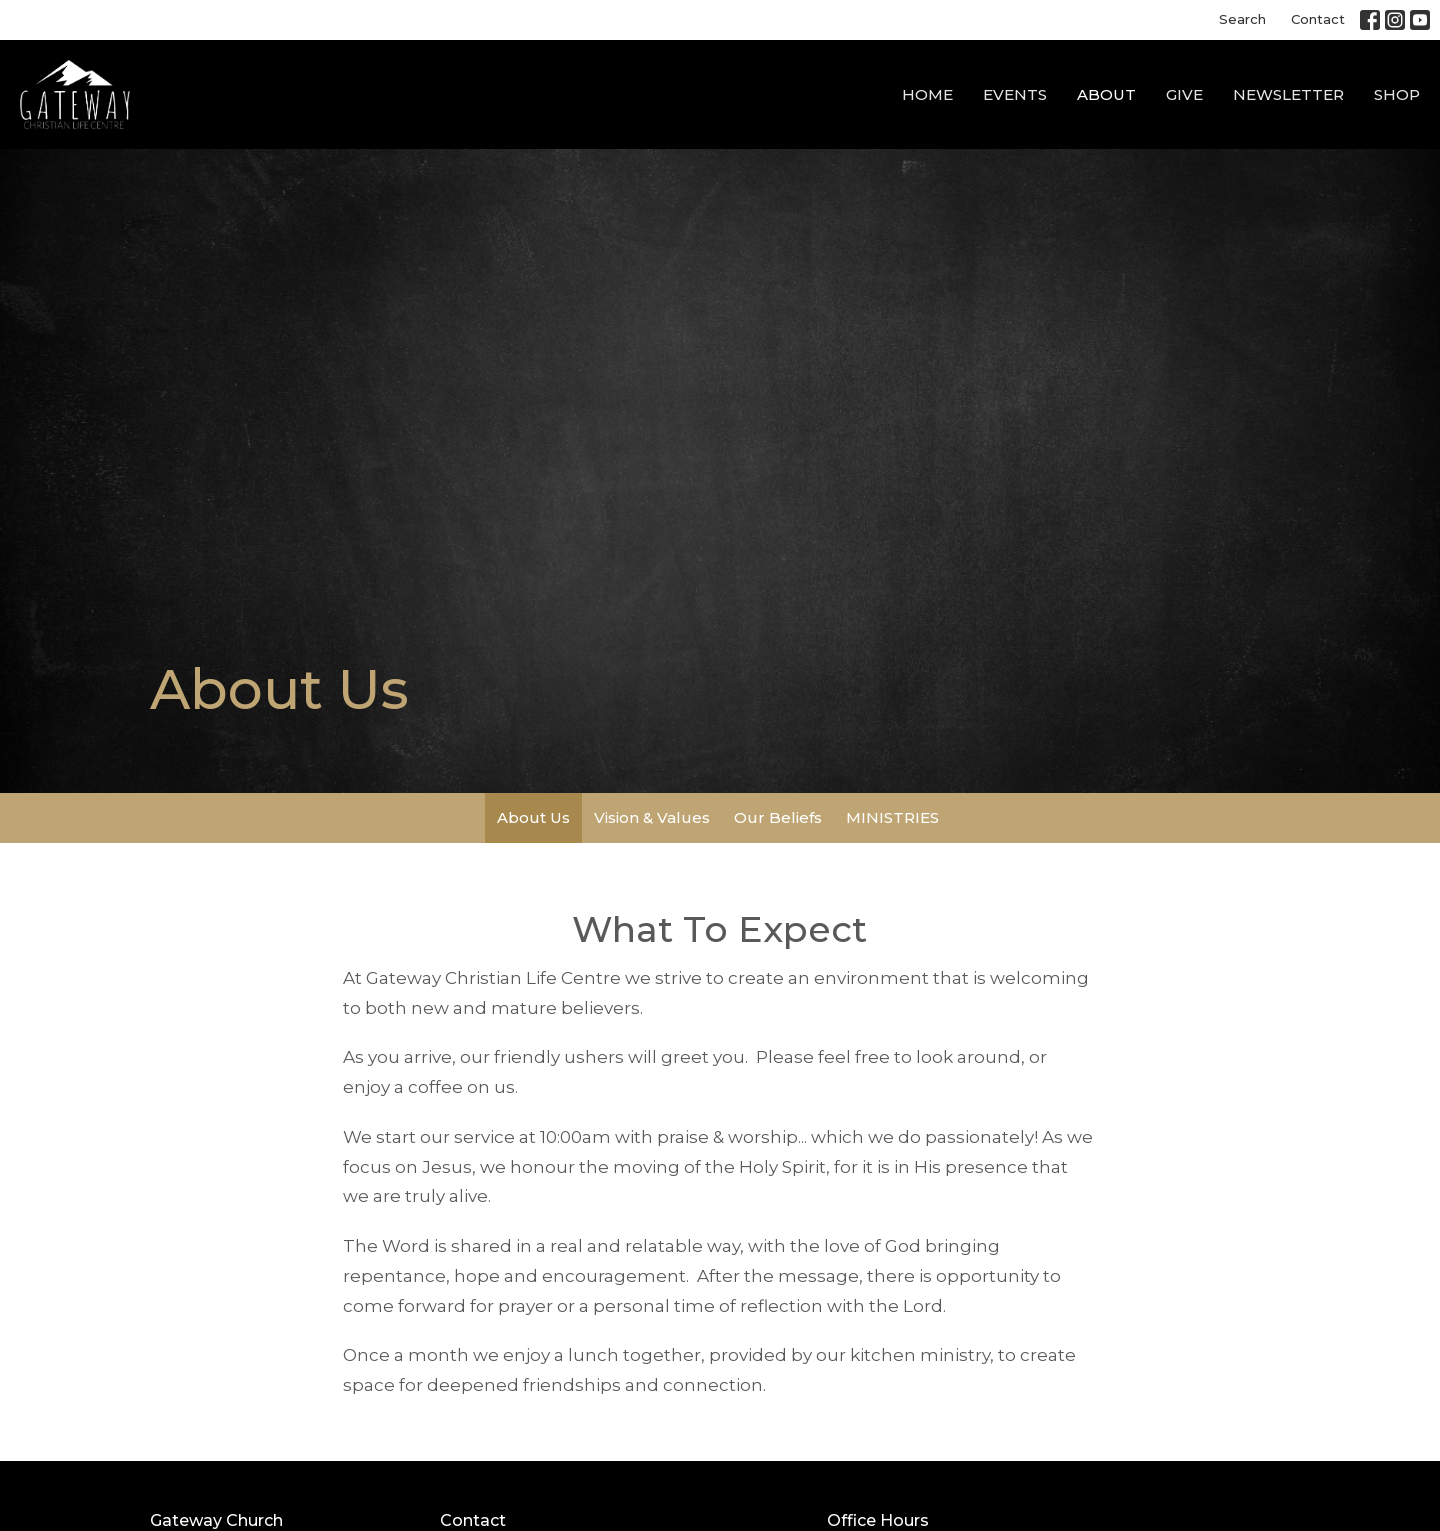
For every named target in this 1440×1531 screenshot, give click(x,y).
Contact (1318, 19)
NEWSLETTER (1288, 94)
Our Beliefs (778, 817)
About (1106, 94)
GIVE (1184, 94)
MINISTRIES (892, 817)
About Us (533, 817)
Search (1242, 19)
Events (1015, 94)
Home (927, 94)
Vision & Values (652, 817)
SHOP (1397, 94)
